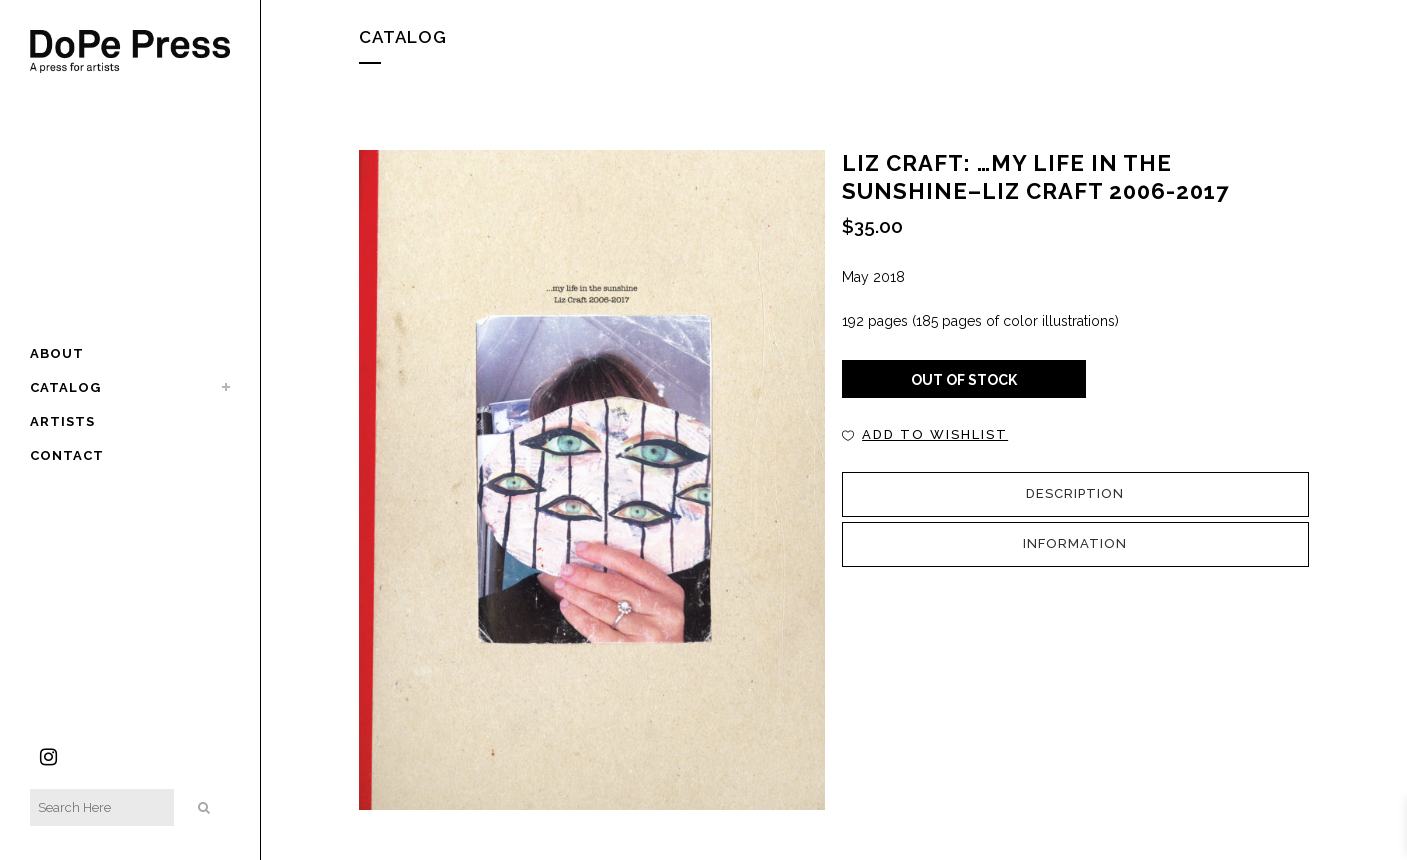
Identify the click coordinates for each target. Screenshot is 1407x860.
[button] (925, 435)
